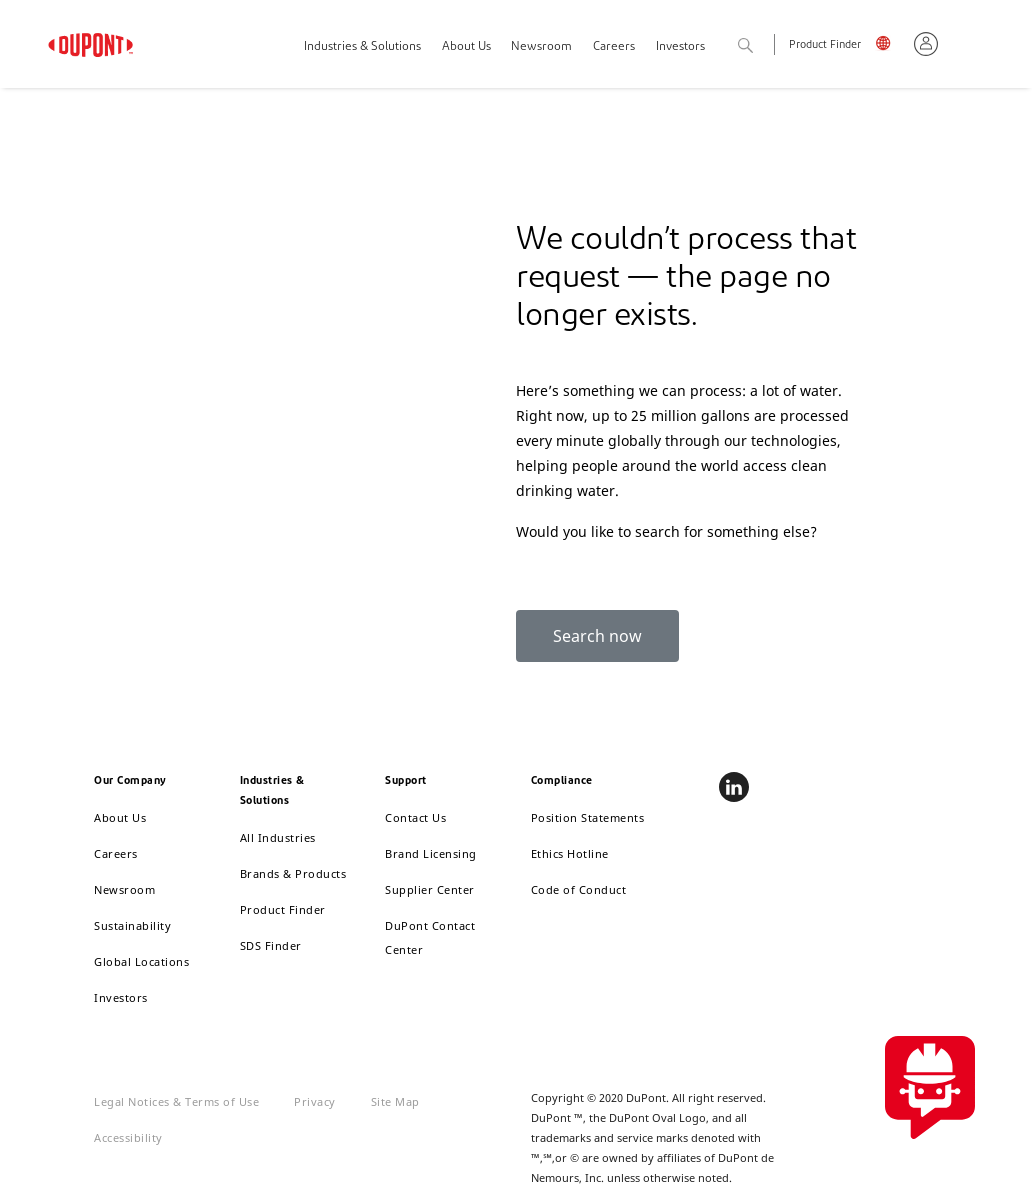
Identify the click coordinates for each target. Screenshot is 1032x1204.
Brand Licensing (431, 853)
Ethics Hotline (570, 853)
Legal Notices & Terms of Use (176, 1101)
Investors (121, 997)
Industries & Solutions (362, 47)
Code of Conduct (579, 889)
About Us (466, 47)
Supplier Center (430, 889)
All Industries (278, 837)
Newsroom (541, 47)
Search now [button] (597, 636)
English (887, 46)
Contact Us (415, 817)
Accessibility (128, 1137)
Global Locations (141, 961)
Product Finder (825, 45)
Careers (614, 47)
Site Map (395, 1101)
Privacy (315, 1101)
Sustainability (132, 925)
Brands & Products (293, 873)
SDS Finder (271, 945)
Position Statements (588, 817)
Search (767, 46)
